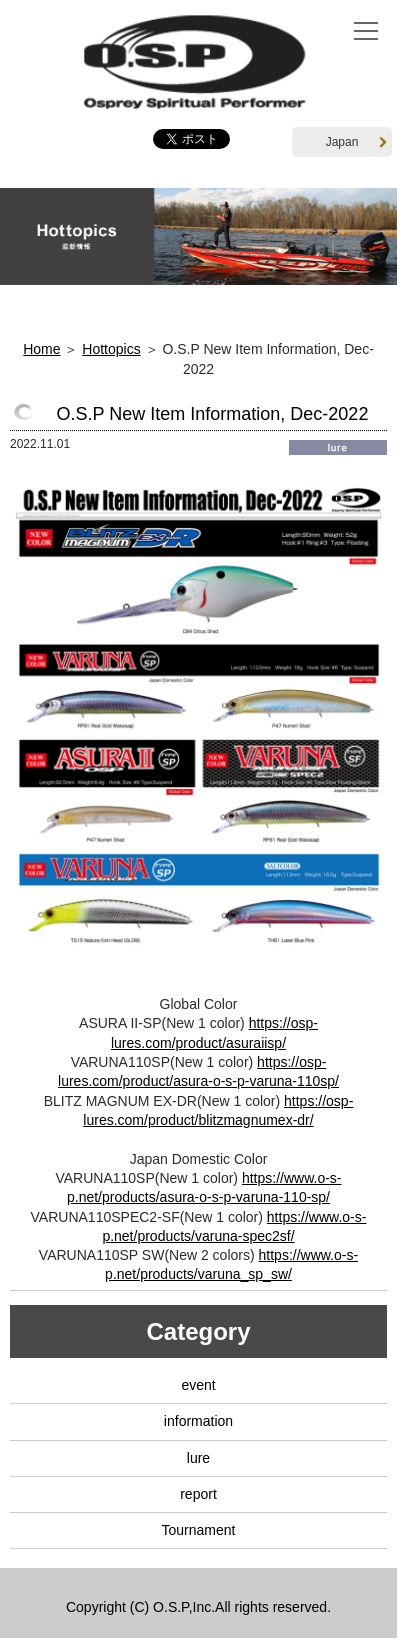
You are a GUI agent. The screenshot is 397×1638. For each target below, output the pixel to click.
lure (198, 1458)
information (198, 1421)
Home (41, 349)
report (198, 1494)
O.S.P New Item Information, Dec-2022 (213, 414)
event (198, 1385)
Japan (356, 142)
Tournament (199, 1530)
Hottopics (111, 349)
